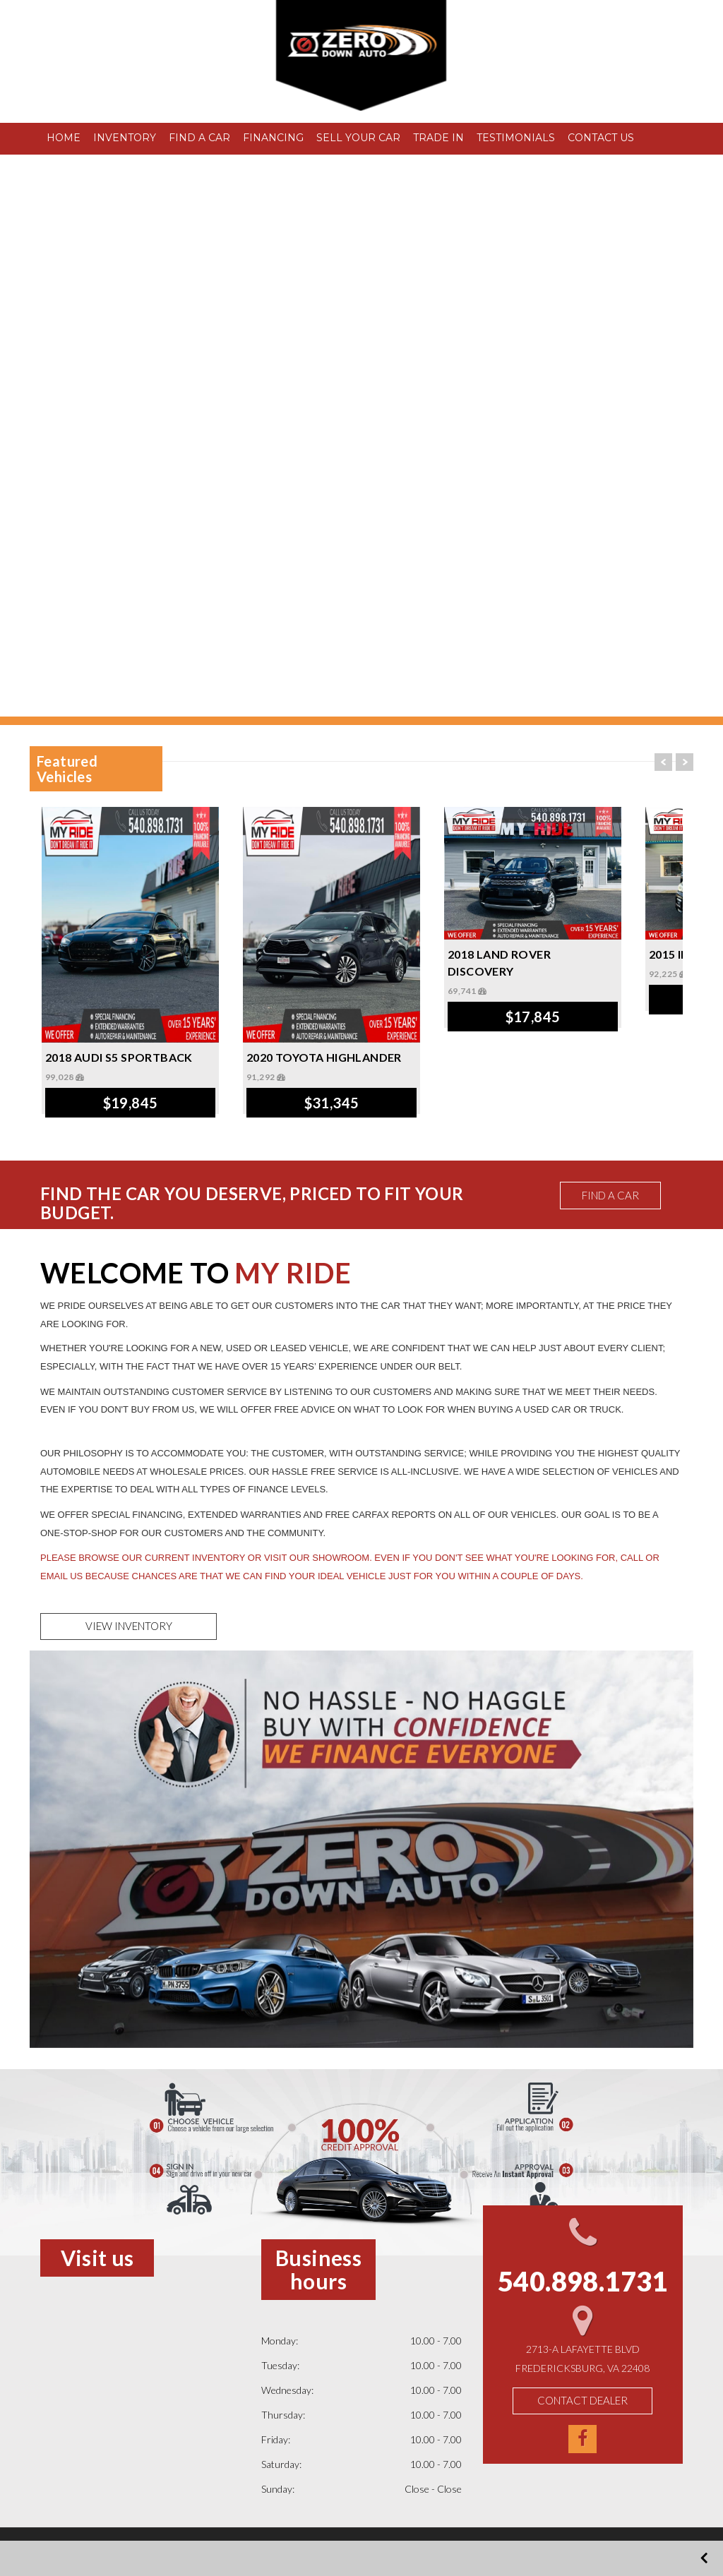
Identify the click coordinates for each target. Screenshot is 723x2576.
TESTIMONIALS (516, 137)
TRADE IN (438, 137)
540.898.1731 (127, 99)
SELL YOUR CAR (358, 137)
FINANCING (273, 137)
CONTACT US (601, 137)
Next (684, 762)
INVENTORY (124, 137)
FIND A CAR (199, 137)
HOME (63, 137)
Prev (663, 762)
